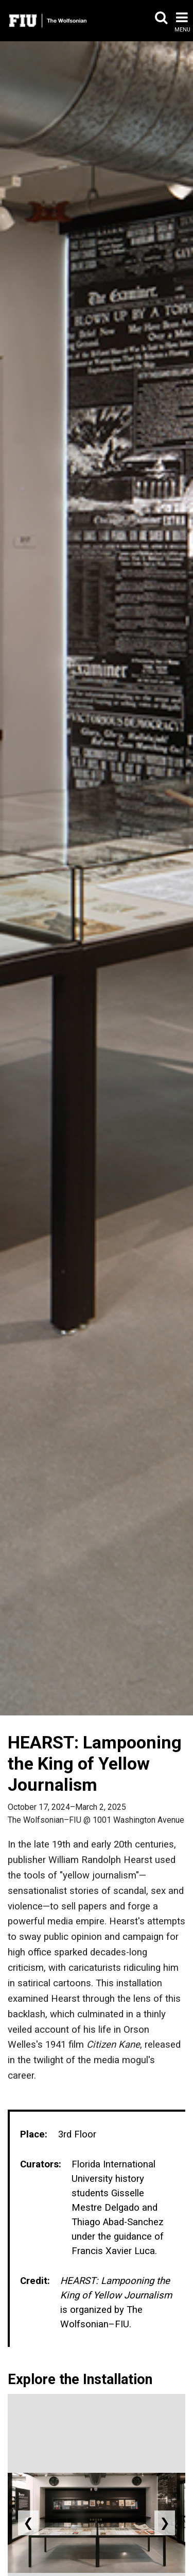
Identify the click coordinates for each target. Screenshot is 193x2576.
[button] (161, 22)
